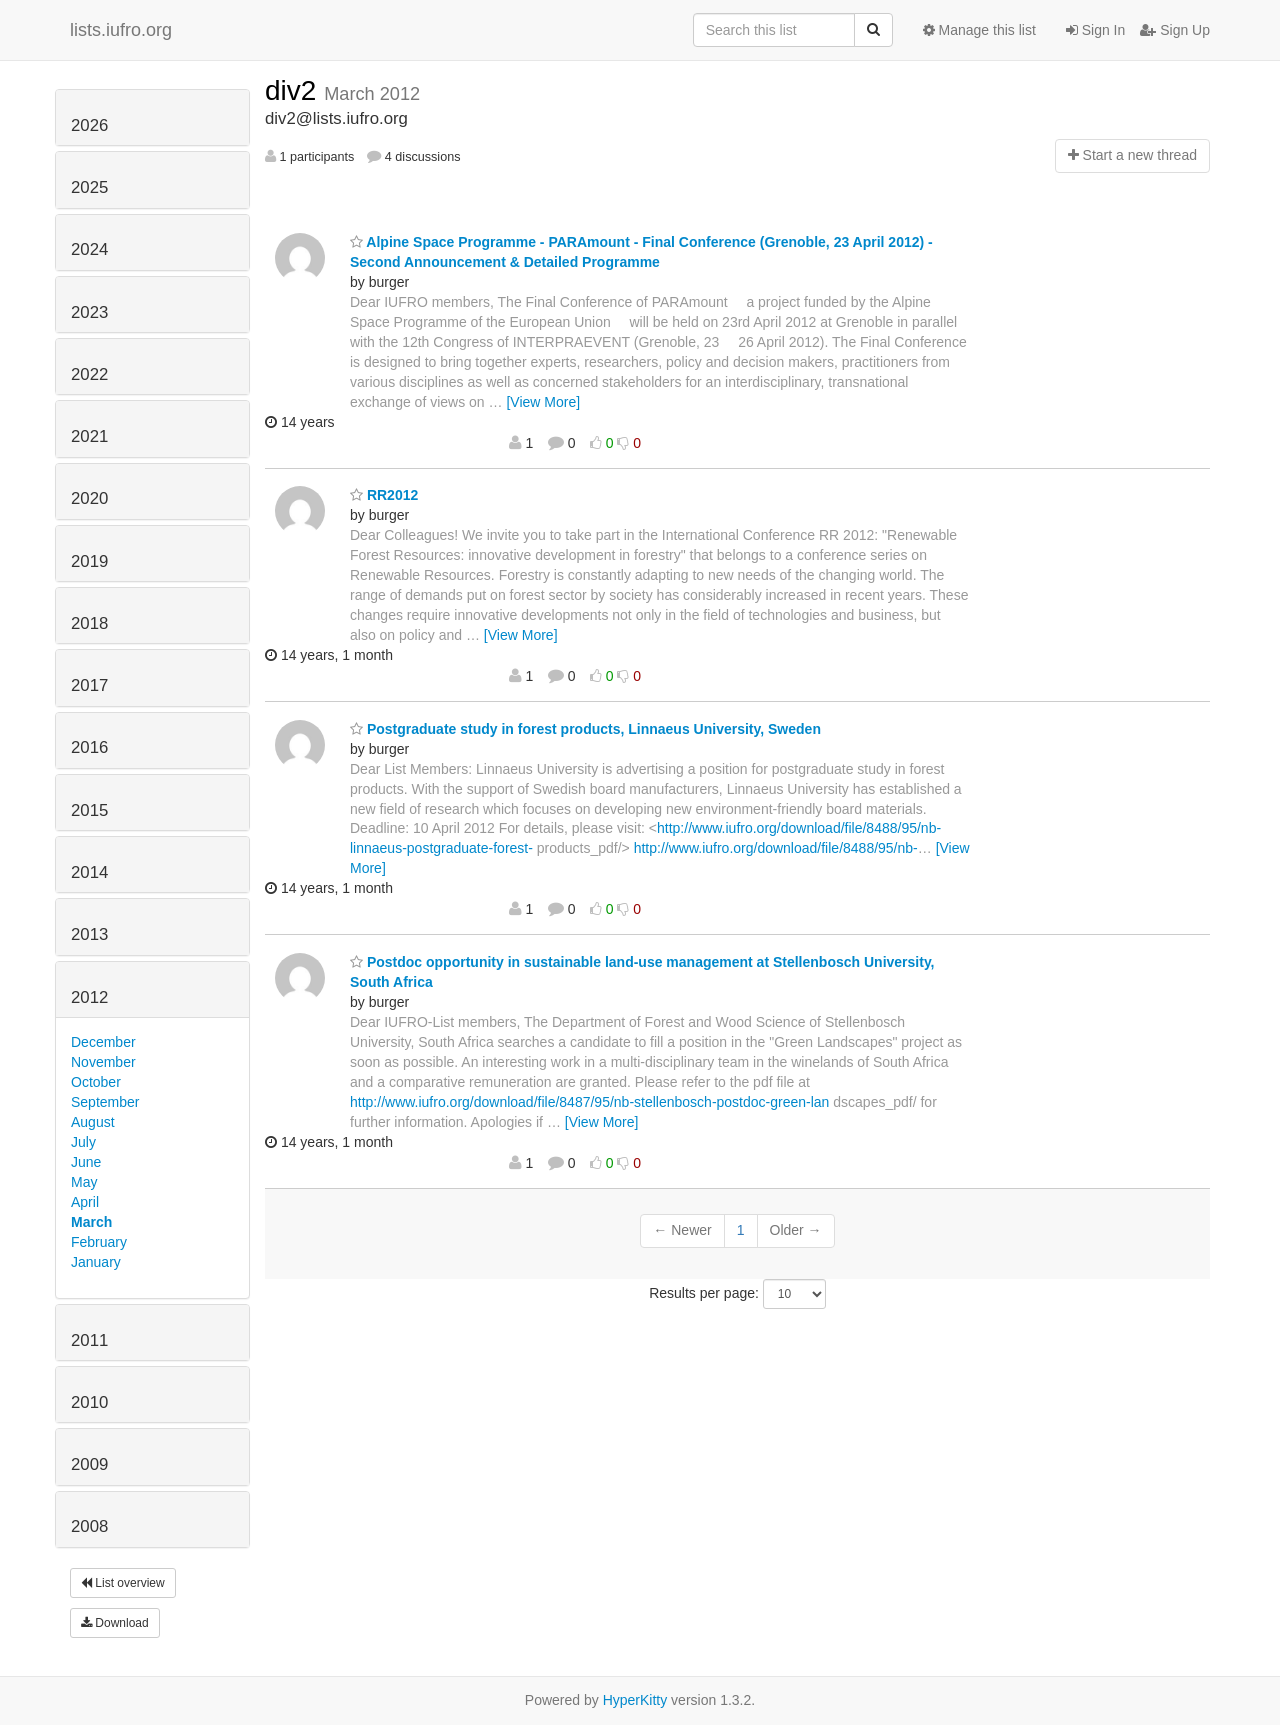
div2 (294, 90)
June (86, 1162)
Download (115, 1623)
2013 (89, 934)
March (91, 1222)
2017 (89, 685)
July (83, 1142)
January (96, 1262)
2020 (89, 498)
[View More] (543, 402)
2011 (89, 1340)
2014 (89, 872)
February (99, 1242)
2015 (89, 810)
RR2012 (384, 495)
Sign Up (1175, 30)
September (105, 1102)
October (96, 1082)
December (103, 1042)
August (93, 1122)
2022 (89, 374)
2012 (89, 997)
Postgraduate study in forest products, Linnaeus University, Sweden (585, 729)
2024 (89, 249)
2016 (89, 747)
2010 (89, 1402)
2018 (89, 623)
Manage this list (979, 30)
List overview (123, 1583)
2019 (89, 561)
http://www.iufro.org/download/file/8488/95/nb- (776, 848)
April (85, 1202)
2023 (89, 312)
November (103, 1062)
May (84, 1182)
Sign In (1095, 30)
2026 (89, 125)
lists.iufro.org (121, 30)
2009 (89, 1464)
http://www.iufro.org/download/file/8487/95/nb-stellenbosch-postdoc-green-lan (589, 1102)
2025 (89, 187)
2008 (89, 1526)
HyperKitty (635, 1700)
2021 (89, 436)
